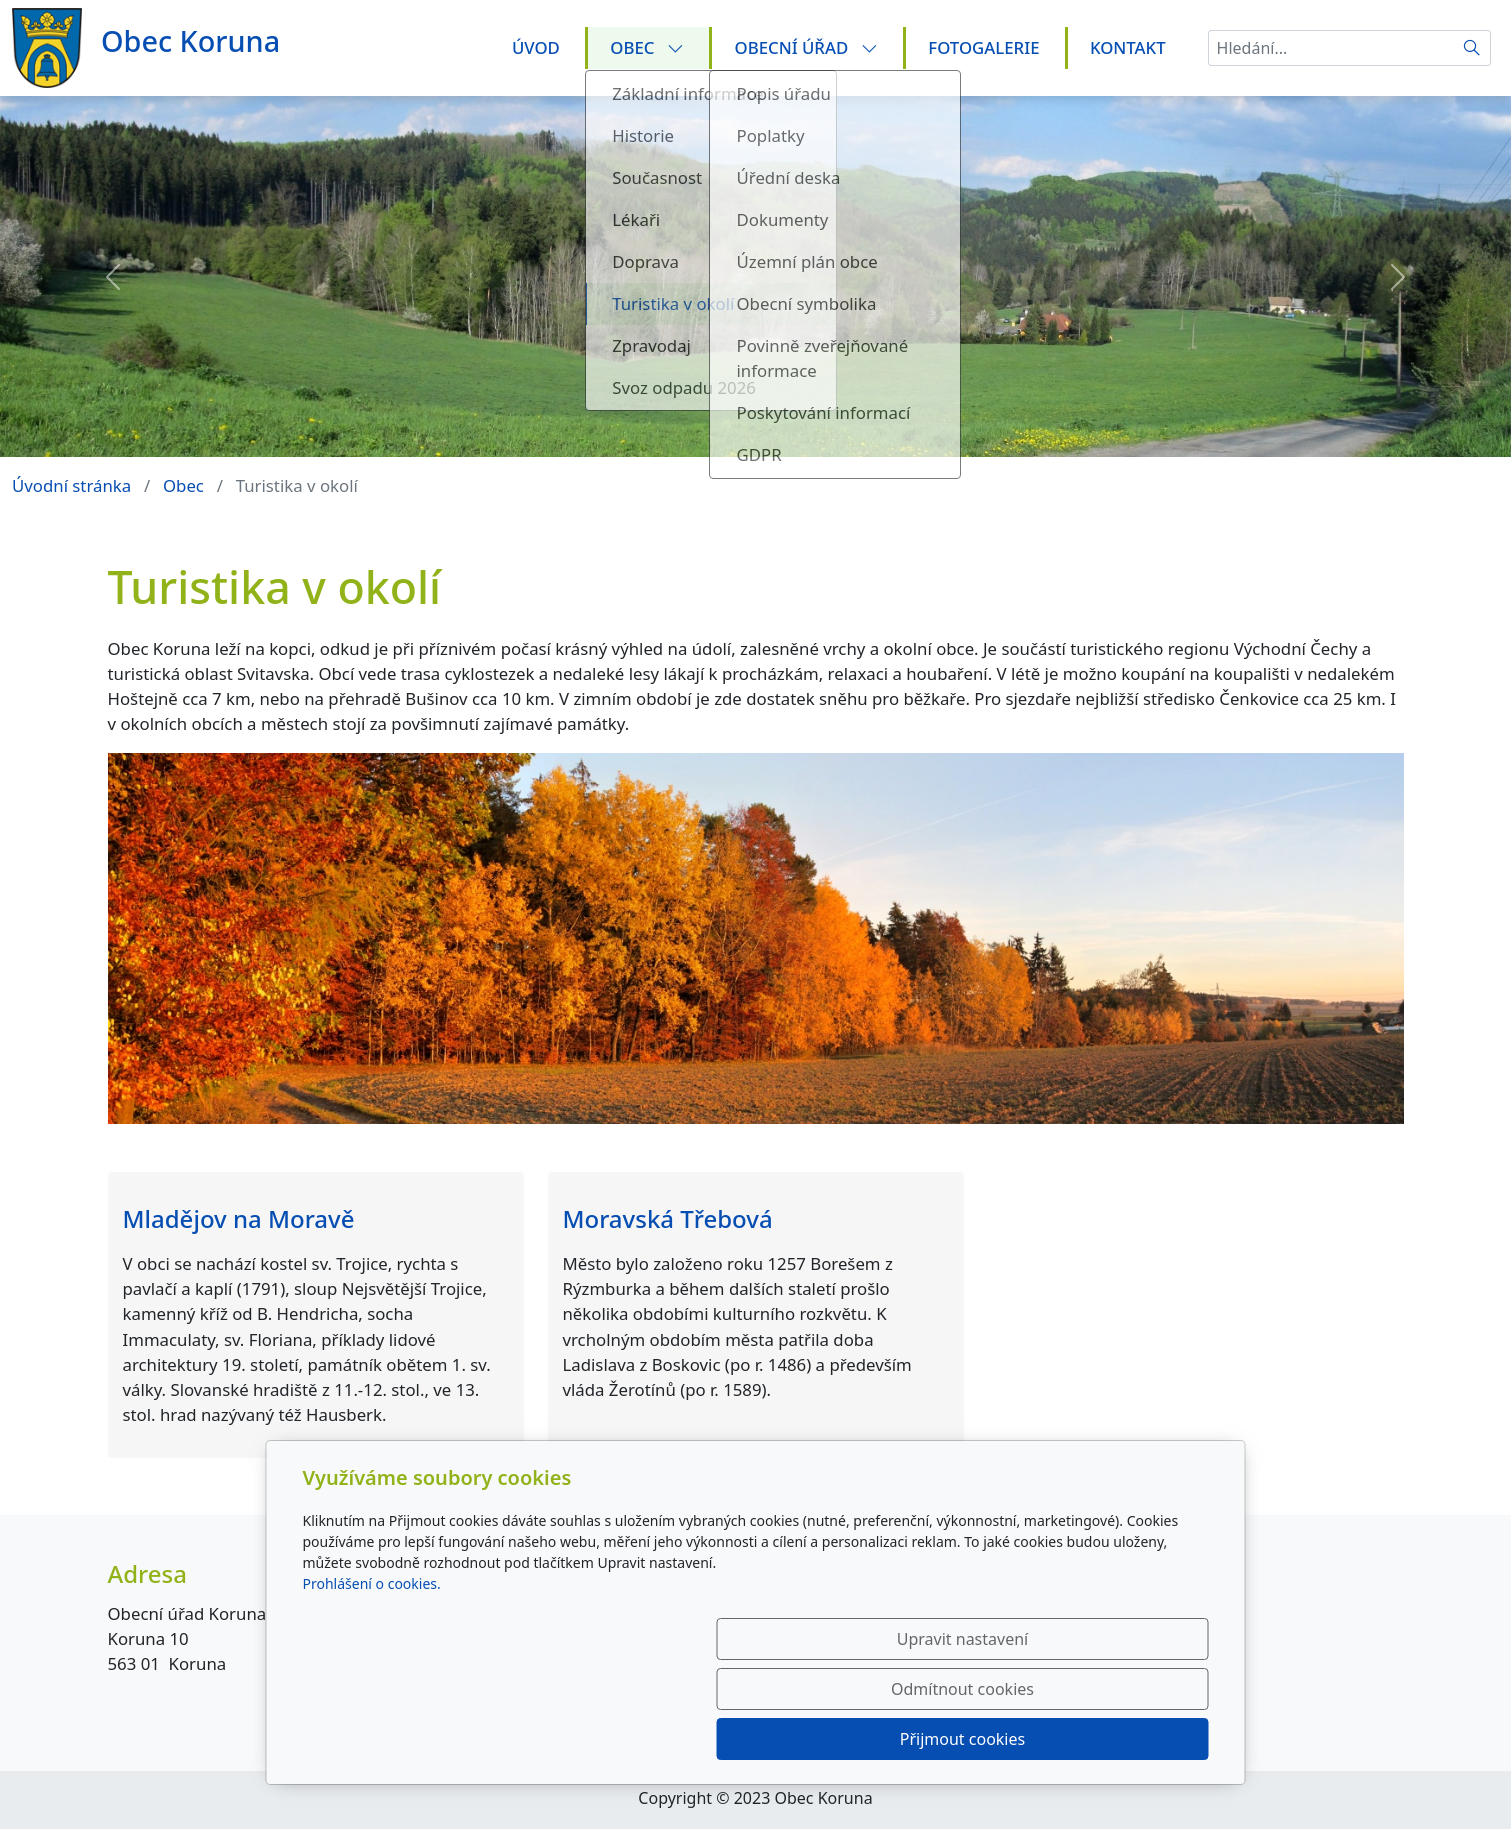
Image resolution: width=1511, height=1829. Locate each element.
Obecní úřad (806, 47)
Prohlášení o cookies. (372, 1683)
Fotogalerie (983, 47)
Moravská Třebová (668, 1218)
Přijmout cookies (1112, 1739)
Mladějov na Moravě (239, 1218)
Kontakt (1128, 47)
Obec (647, 47)
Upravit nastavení (712, 1739)
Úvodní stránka (71, 485)
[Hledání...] (1331, 48)
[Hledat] (1472, 48)
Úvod (536, 47)
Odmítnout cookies (912, 1739)
